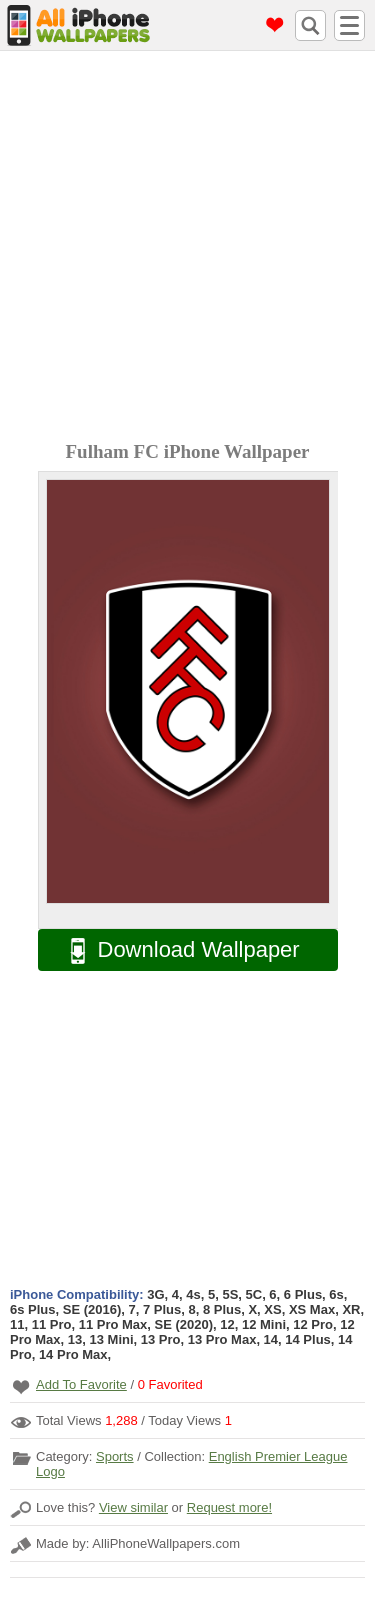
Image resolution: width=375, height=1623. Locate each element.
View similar (133, 1507)
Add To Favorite (81, 1384)
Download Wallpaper (175, 950)
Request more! (229, 1507)
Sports (115, 1456)
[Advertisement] (187, 248)
